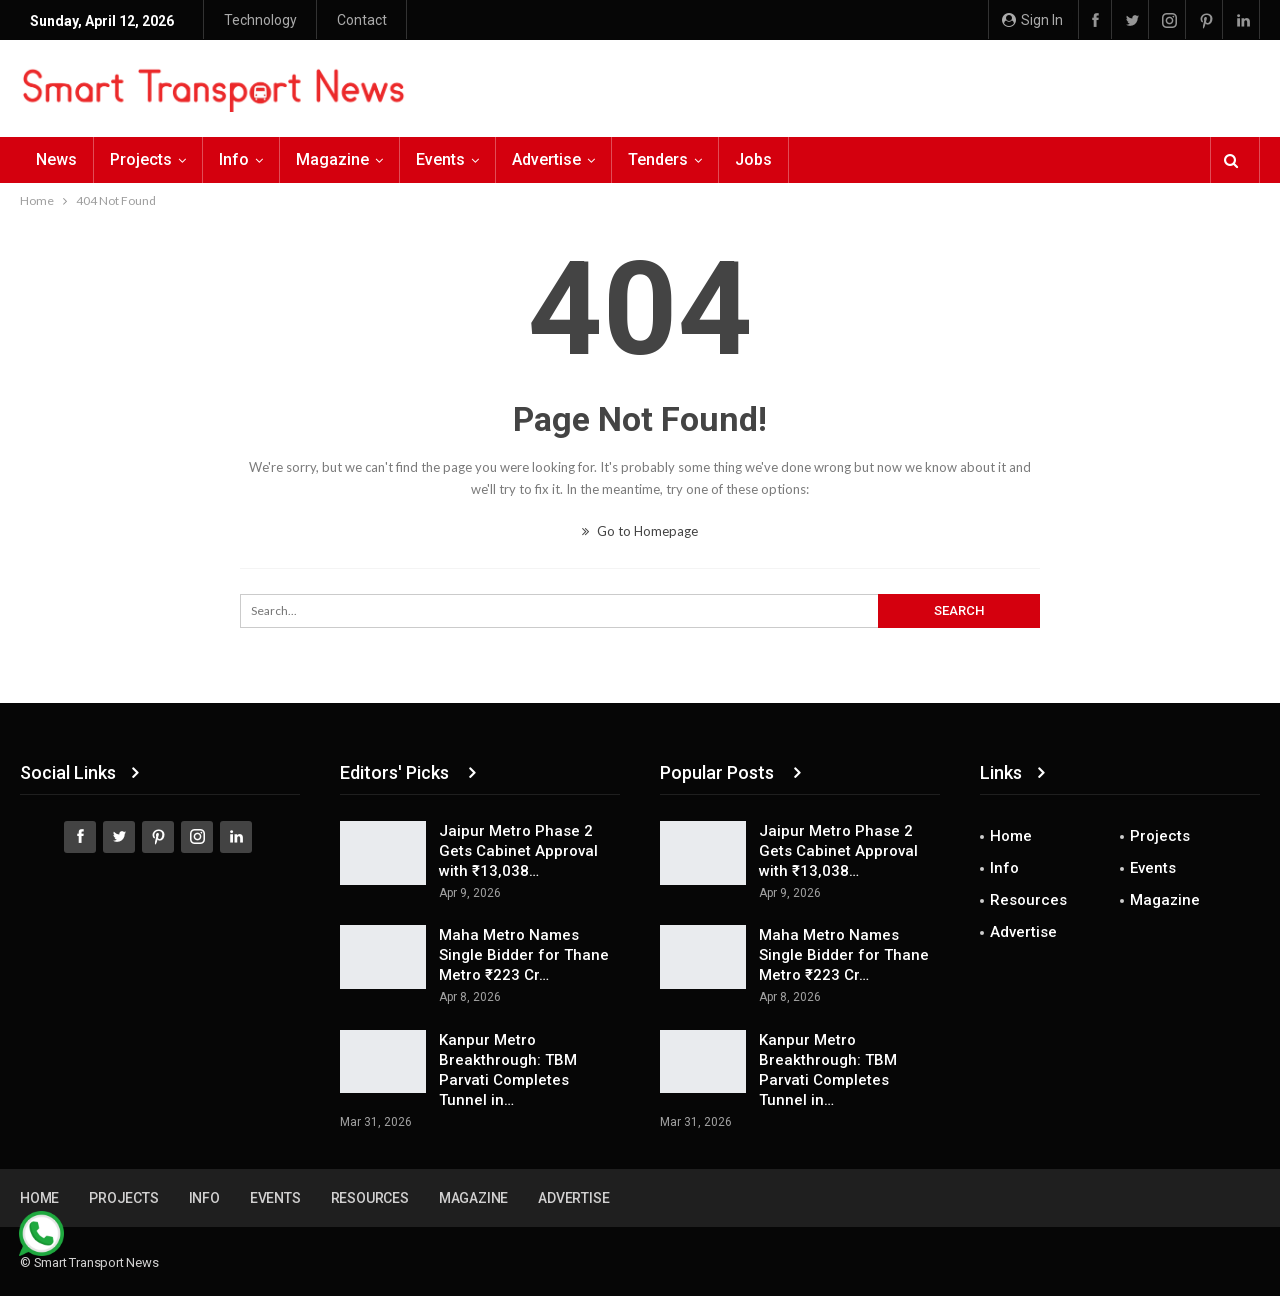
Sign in (1032, 20)
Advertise (546, 159)
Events (440, 159)
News (56, 159)
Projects (141, 159)
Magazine (332, 159)
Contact (362, 20)
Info (234, 159)
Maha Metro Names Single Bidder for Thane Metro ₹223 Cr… (524, 955)
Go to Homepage (640, 531)
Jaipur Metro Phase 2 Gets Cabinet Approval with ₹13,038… (518, 851)
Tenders (658, 159)
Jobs (753, 159)
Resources (1028, 900)
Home (1011, 836)
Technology (260, 20)
